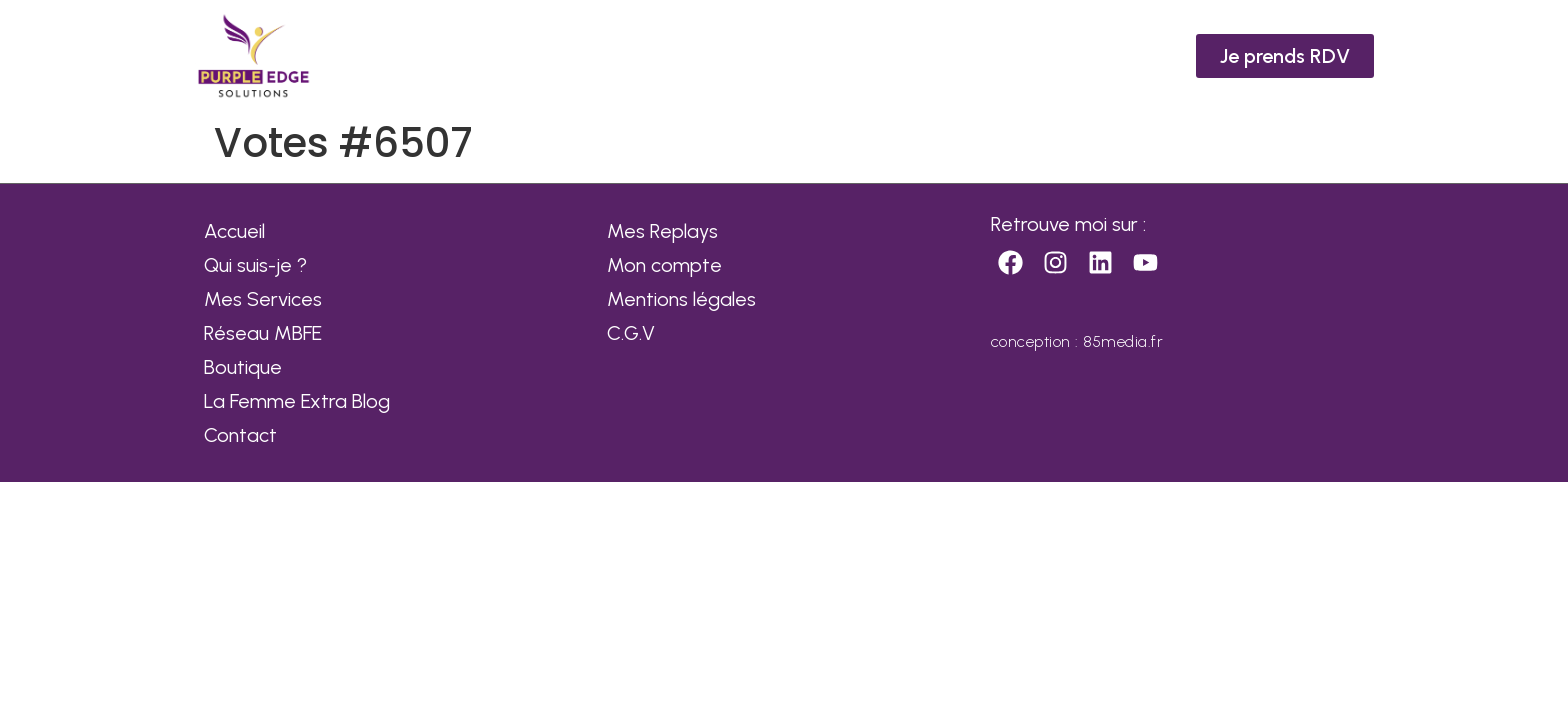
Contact (240, 435)
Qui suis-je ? (255, 265)
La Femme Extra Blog (297, 401)
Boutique (243, 367)
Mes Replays (662, 231)
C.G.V (631, 333)
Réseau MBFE (263, 333)
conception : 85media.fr (1077, 341)
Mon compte (664, 265)
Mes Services (263, 299)
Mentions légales (681, 299)
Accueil (234, 231)
